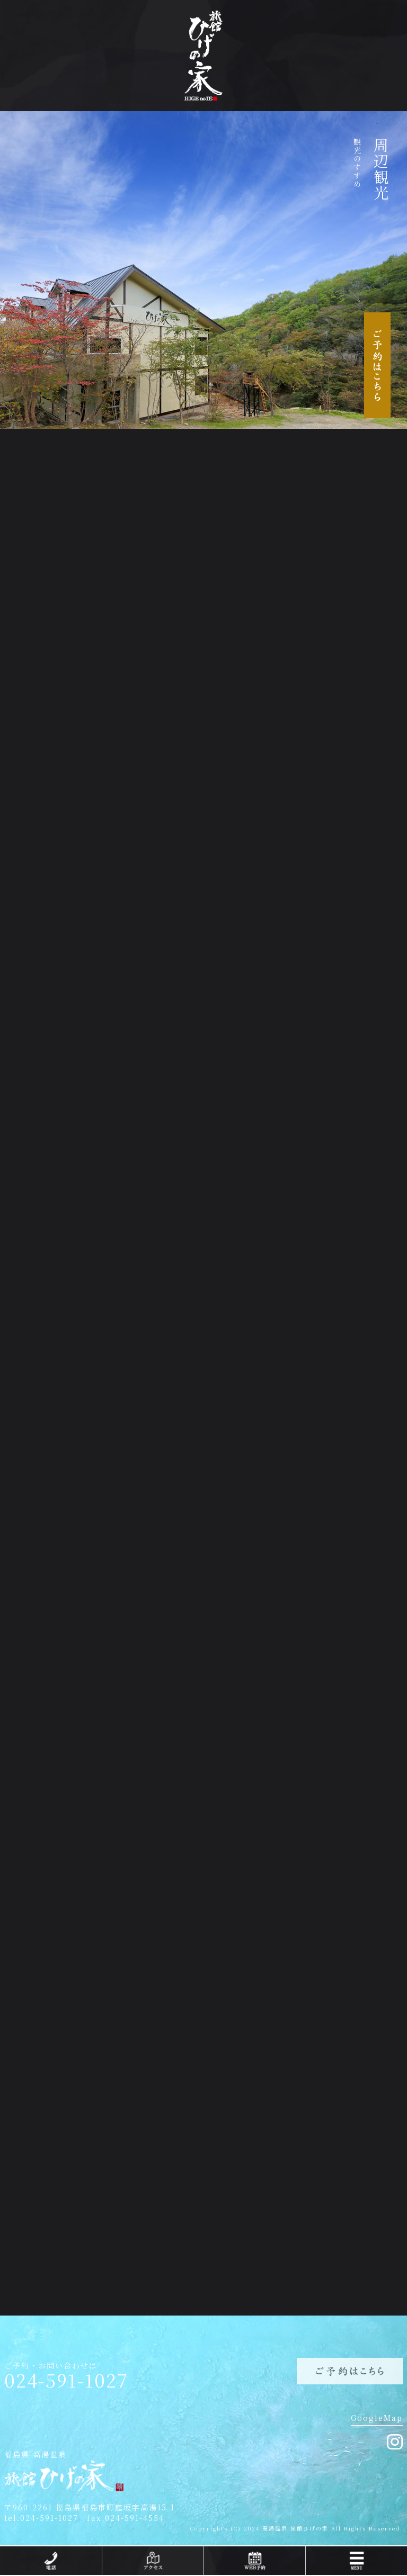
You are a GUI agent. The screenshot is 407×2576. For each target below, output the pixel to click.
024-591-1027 (66, 2380)
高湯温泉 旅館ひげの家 (295, 2528)
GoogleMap (377, 2417)
